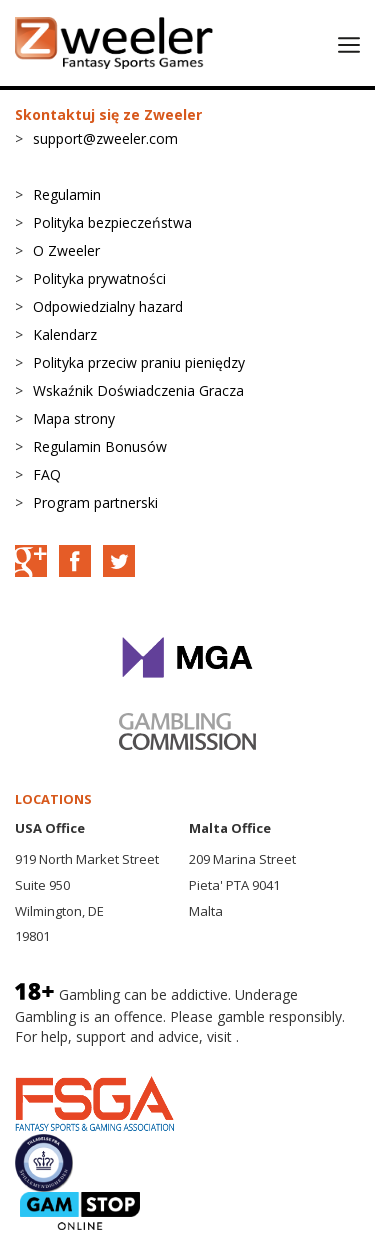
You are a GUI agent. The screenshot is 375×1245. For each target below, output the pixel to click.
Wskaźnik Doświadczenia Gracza (138, 390)
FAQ (47, 474)
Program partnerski (95, 502)
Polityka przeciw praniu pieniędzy (139, 362)
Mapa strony (74, 418)
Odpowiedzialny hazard (108, 306)
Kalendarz (65, 334)
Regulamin (67, 194)
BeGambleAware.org (82, 1055)
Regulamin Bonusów (100, 446)
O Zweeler (66, 250)
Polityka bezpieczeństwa (112, 222)
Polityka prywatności (99, 278)
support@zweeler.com (105, 138)
